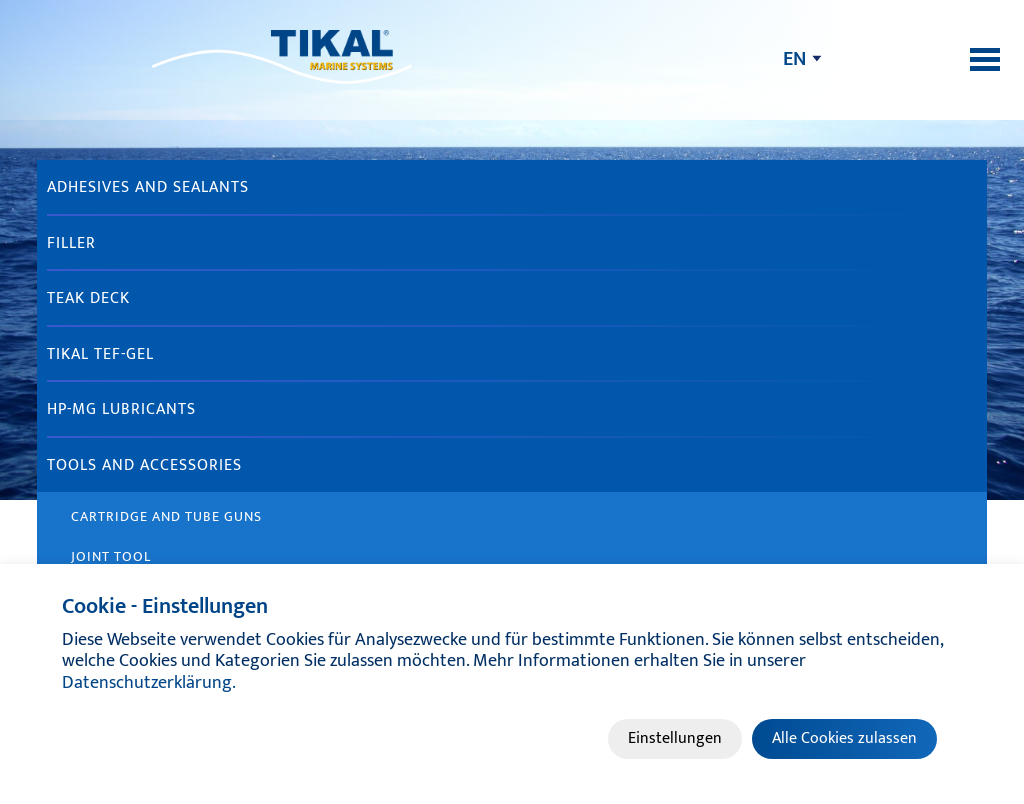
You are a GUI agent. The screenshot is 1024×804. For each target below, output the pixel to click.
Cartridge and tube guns (166, 516)
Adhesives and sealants (148, 187)
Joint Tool (111, 556)
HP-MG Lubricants (121, 409)
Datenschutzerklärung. (149, 683)
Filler (71, 243)
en (794, 59)
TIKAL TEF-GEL (100, 354)
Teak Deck (88, 298)
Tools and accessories (144, 465)
